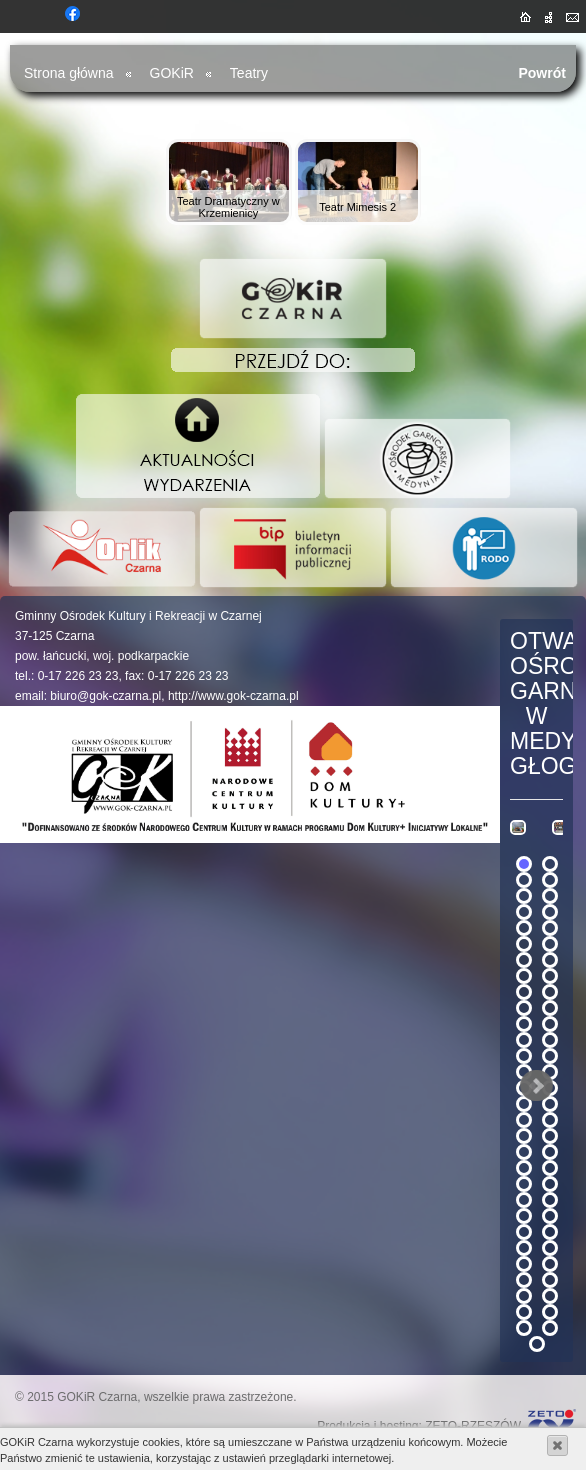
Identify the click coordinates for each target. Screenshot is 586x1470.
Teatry (249, 73)
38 (550, 1152)
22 (550, 1024)
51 (524, 1264)
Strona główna (69, 73)
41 (524, 1184)
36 (550, 1136)
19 (524, 1008)
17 (524, 992)
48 (550, 1232)
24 (550, 1040)
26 (550, 1056)
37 (524, 1152)
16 (550, 976)
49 (524, 1248)
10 (550, 928)
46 (550, 1216)
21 (524, 1024)
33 (524, 1120)
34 (550, 1120)
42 (550, 1184)
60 (550, 1328)
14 (550, 960)
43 (524, 1200)
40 (550, 1168)
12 (550, 944)
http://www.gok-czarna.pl (233, 696)
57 (524, 1312)
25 (524, 1056)
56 (550, 1296)
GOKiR (172, 73)
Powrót (542, 73)
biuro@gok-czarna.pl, (107, 696)
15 (524, 976)
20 (550, 1008)
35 (524, 1136)
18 (550, 992)
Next (537, 1086)
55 (524, 1296)
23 (524, 1040)
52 (550, 1264)
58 (550, 1312)
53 (524, 1280)
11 (524, 944)
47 (524, 1232)
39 (524, 1168)
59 (524, 1328)
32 (550, 1104)
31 (524, 1104)
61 (537, 1344)
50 (550, 1248)
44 (550, 1200)
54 (550, 1280)
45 (524, 1216)
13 (524, 960)
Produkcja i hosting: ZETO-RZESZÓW (419, 1426)
